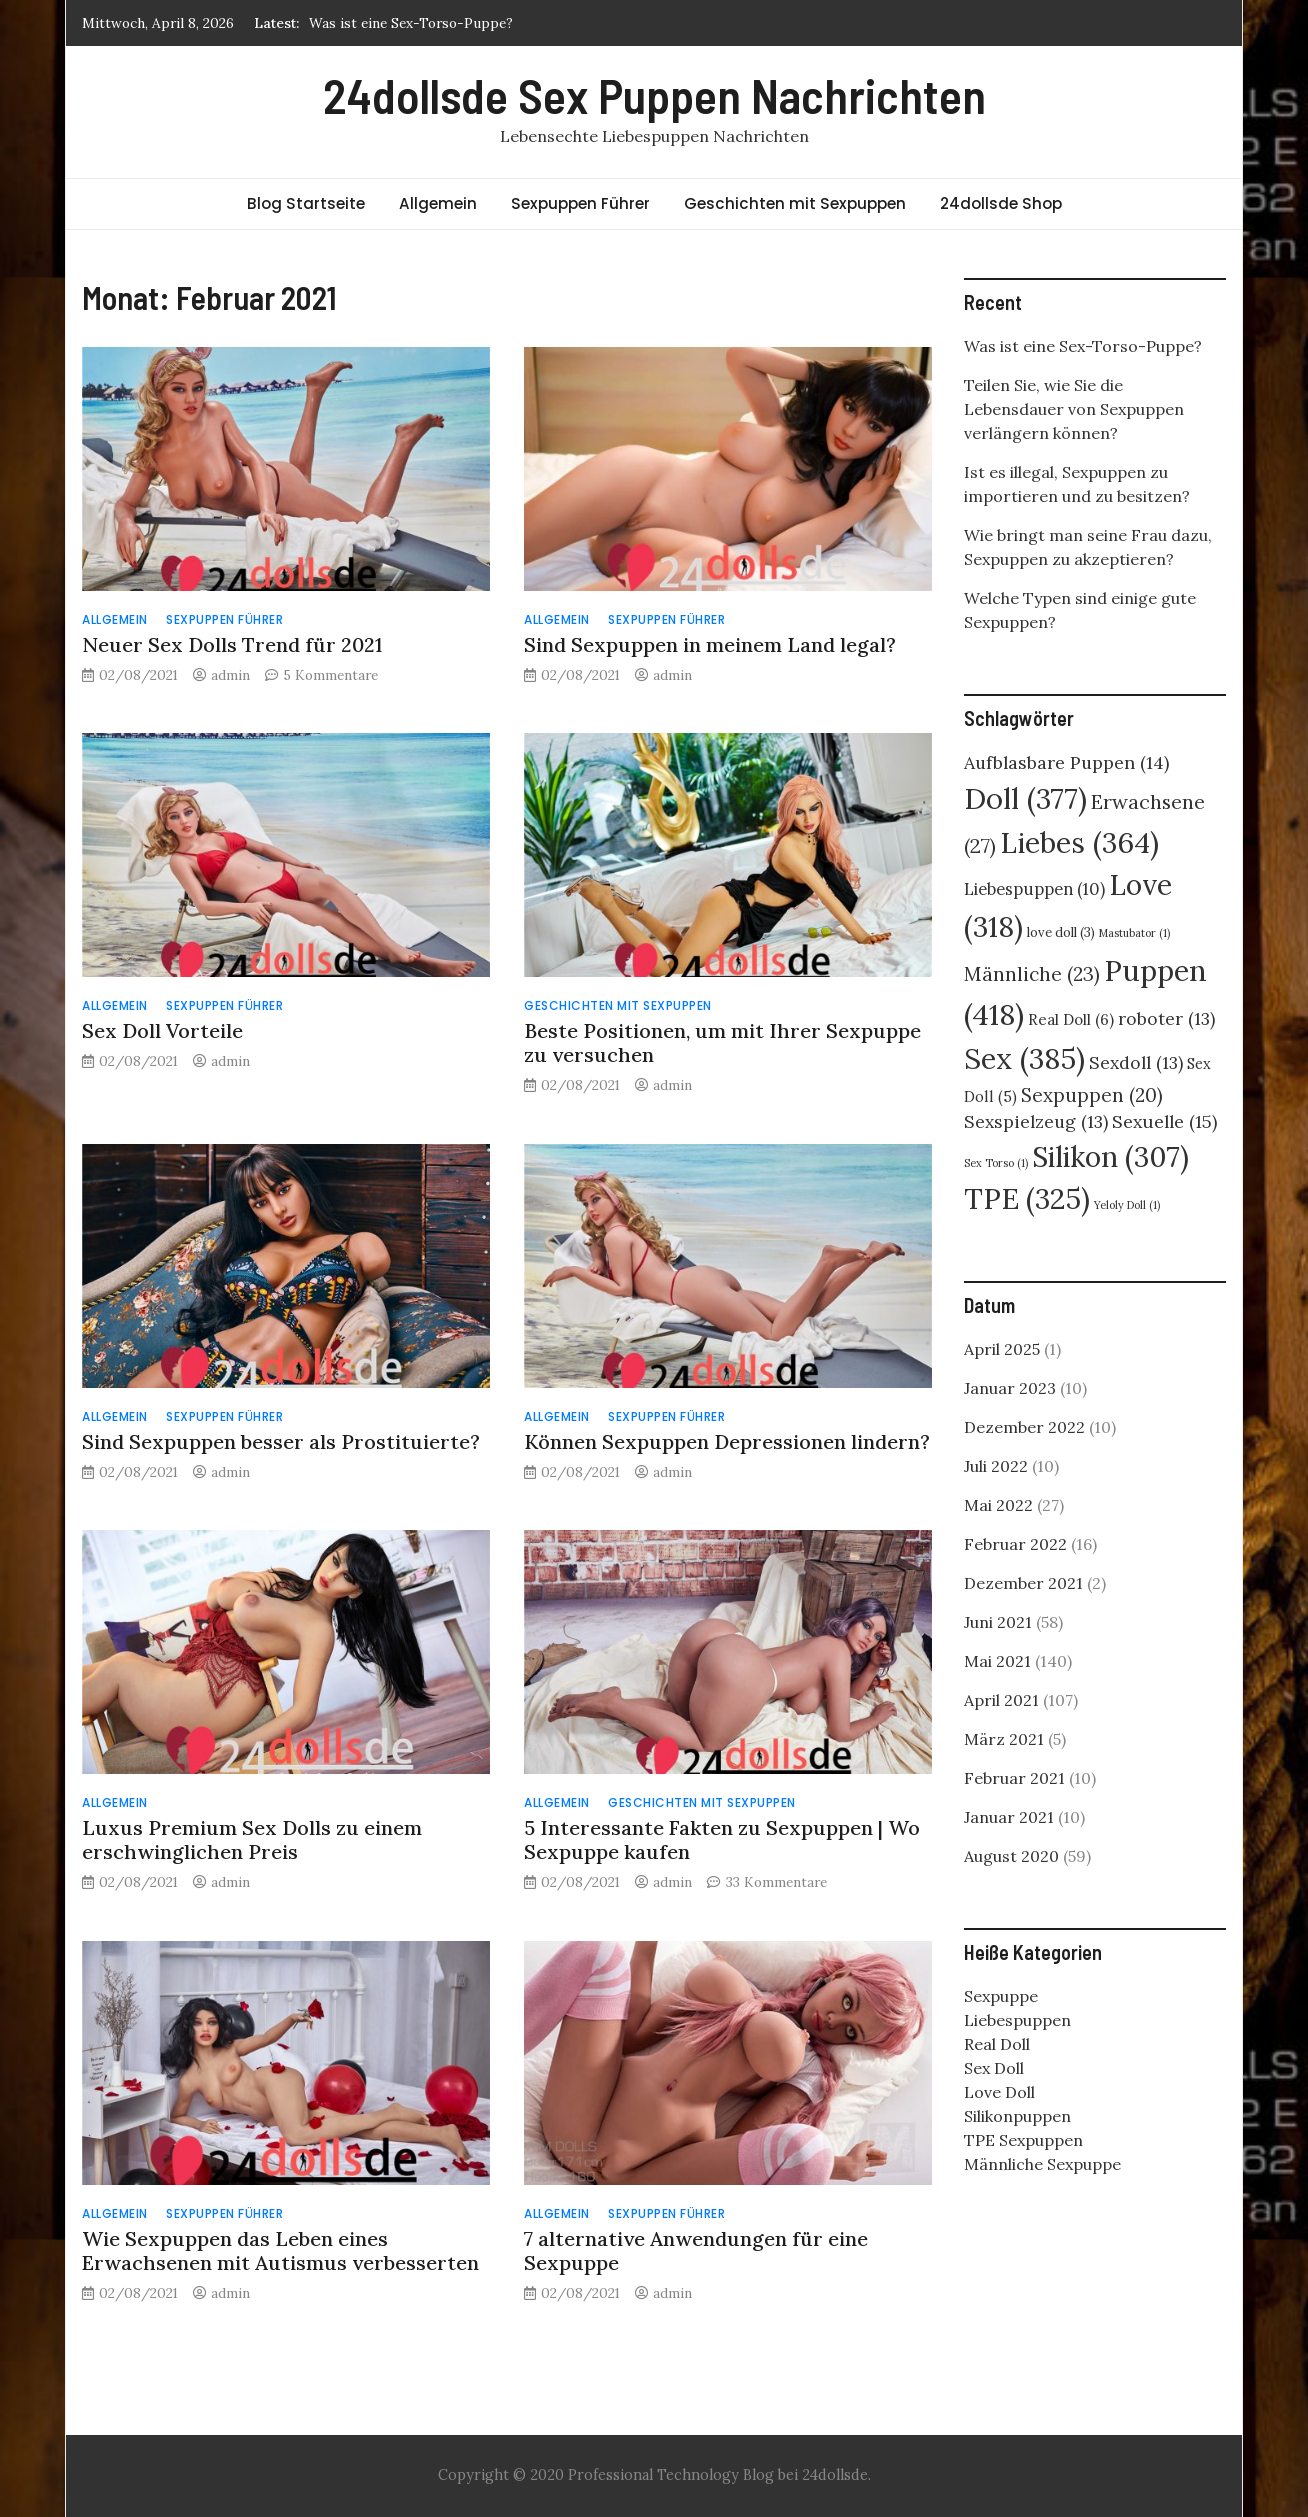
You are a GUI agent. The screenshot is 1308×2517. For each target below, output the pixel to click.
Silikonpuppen (1017, 2116)
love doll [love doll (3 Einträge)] (1061, 932)
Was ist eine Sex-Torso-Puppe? (411, 23)
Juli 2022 (996, 1466)
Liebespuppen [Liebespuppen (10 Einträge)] (1034, 889)
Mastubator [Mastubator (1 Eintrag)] (1134, 933)
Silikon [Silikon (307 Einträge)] (1110, 1157)
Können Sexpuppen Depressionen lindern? (727, 1441)
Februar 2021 (1014, 1778)
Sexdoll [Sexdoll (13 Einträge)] (1136, 1062)
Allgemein (438, 203)
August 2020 (1011, 1856)
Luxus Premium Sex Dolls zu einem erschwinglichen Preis (252, 1839)
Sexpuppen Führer (580, 203)
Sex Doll (994, 2068)
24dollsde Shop (1001, 203)
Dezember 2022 (1024, 1427)
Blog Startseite (306, 203)
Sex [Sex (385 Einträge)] (1024, 1058)
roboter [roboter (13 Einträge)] (1166, 1018)
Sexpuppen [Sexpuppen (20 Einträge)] (1092, 1095)
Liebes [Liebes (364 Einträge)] (1079, 842)
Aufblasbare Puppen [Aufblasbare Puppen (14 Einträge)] (1066, 762)
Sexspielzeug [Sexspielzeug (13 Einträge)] (1036, 1121)
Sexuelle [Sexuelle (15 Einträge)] (1164, 1121)
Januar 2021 (1009, 1817)
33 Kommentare (776, 1882)
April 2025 (1002, 1349)
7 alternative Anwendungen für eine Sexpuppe (696, 2250)
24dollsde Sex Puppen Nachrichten (654, 95)
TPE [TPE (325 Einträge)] (1027, 1198)
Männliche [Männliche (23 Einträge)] (1032, 974)
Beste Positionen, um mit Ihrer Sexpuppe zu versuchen (722, 1042)
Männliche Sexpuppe (1042, 2164)
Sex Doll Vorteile (162, 1030)
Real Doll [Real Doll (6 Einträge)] (1071, 1019)
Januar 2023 (1010, 1388)
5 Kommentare (331, 675)
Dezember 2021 (1023, 1583)
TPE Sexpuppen (1023, 2140)
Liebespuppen (1017, 2020)
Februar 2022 (1015, 1544)
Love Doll (999, 2092)
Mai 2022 (998, 1505)
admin (230, 675)
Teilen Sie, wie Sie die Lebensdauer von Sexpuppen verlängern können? (1074, 409)
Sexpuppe (1001, 1996)
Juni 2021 (998, 1622)
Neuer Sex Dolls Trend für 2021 (232, 644)
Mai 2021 (997, 1661)
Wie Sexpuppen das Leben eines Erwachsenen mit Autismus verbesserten (280, 2250)
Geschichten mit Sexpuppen (795, 203)
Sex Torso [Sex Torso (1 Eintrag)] (996, 1163)
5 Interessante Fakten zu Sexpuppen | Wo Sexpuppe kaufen (722, 1839)
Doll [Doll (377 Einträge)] (1025, 798)
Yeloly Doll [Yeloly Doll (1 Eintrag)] (1127, 1205)
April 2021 (1001, 1700)
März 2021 (1004, 1739)
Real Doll (997, 2044)
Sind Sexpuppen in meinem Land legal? (710, 644)
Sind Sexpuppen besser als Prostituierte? (281, 1441)
